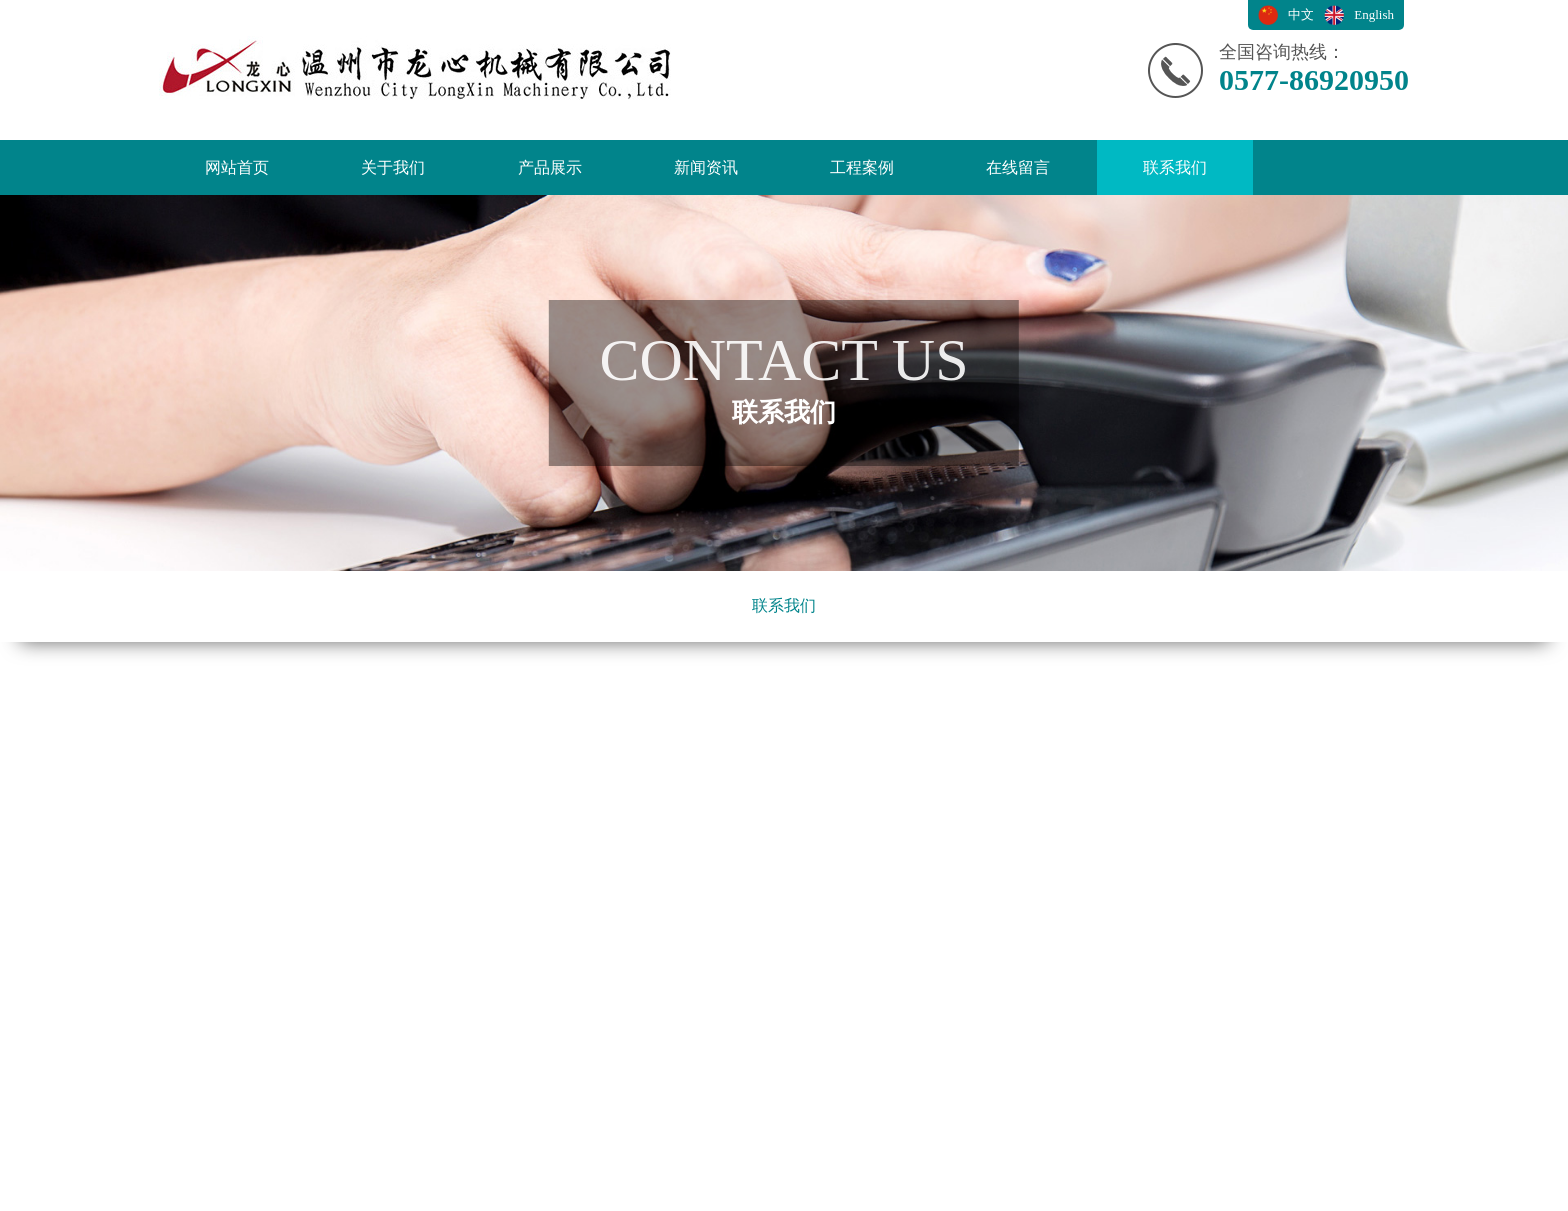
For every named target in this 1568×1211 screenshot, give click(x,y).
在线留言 (1018, 167)
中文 (1301, 14)
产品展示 (550, 167)
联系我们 (1175, 167)
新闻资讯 (706, 167)
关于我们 (393, 167)
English (1374, 14)
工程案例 (862, 167)
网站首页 (237, 167)
